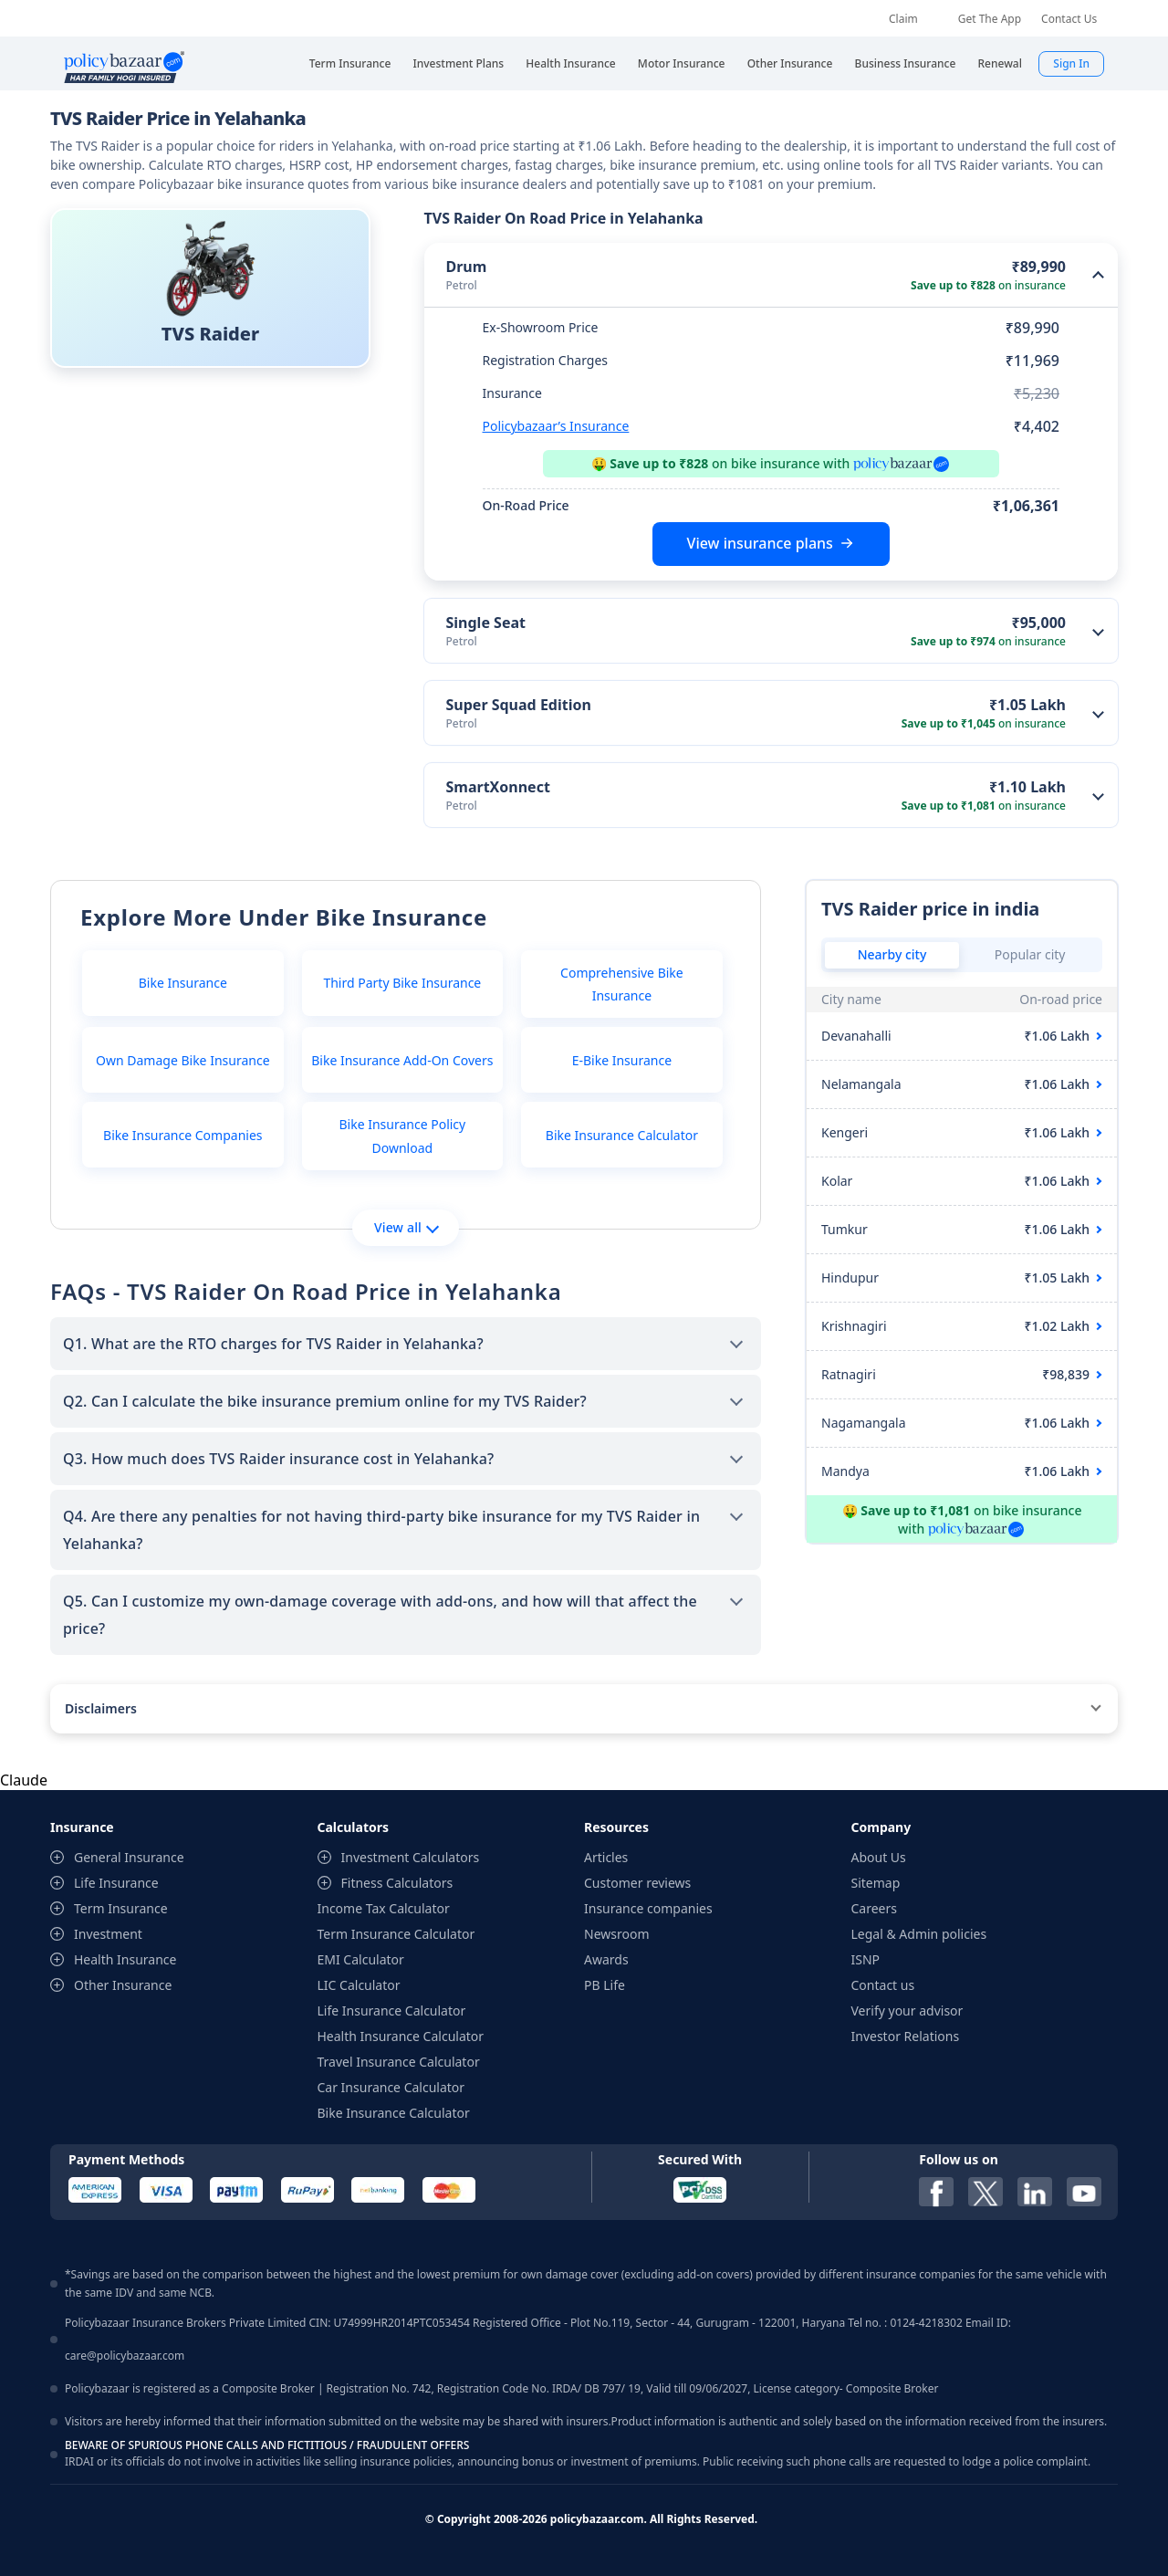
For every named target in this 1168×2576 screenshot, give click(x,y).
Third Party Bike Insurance (402, 982)
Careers (874, 1908)
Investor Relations (905, 2036)
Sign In (1071, 63)
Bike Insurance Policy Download (402, 1135)
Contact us (883, 1985)
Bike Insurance (183, 982)
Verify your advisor (907, 2010)
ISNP (866, 1959)
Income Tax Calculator (384, 1908)
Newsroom (617, 1933)
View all (406, 1227)
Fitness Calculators (397, 1882)
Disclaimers (101, 1708)
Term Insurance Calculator (396, 1933)
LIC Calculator (359, 1985)
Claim (903, 18)
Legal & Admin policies (919, 1933)
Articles (606, 1857)
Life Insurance (116, 1882)
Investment (108, 1933)
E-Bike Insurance (622, 1060)
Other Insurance (123, 1985)
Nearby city (892, 954)
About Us (878, 1857)
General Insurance (129, 1857)
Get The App (989, 18)
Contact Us (1069, 18)
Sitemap (876, 1882)
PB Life (604, 1985)
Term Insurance (121, 1908)
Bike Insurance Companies (182, 1135)
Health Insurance (125, 1959)
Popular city (1030, 954)
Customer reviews (637, 1882)
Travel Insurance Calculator (399, 2061)
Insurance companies (648, 1908)
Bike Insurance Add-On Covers (402, 1060)
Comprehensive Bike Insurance (621, 984)
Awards (606, 1959)
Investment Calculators (410, 1857)
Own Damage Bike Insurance (183, 1060)
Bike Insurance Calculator (622, 1135)
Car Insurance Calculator (391, 2087)
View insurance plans (760, 543)
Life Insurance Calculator (392, 2010)
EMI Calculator (361, 1959)
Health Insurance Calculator (401, 2036)
